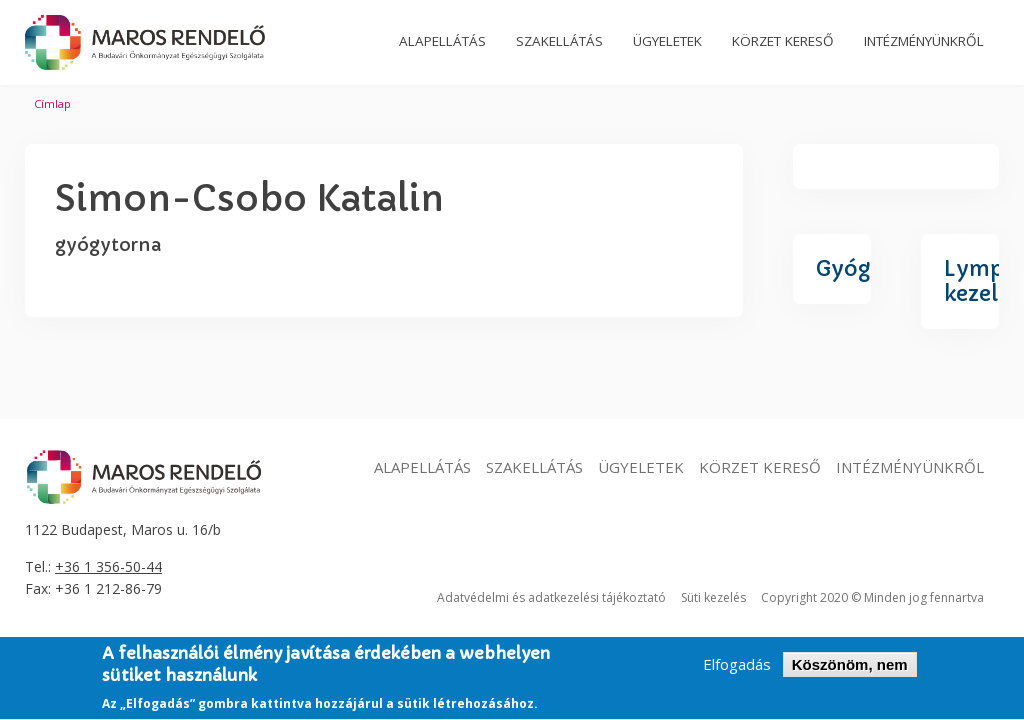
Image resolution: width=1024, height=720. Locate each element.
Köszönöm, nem (850, 671)
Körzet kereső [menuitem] (783, 41)
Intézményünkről (910, 467)
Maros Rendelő (145, 42)
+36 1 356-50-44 (108, 566)
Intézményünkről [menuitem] (924, 41)
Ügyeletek (641, 467)
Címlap (52, 103)
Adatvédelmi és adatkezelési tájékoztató (551, 597)
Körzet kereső (760, 467)
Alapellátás (422, 467)
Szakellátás (534, 467)
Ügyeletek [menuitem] (667, 41)
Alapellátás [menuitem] (442, 41)
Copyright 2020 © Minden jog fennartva (872, 597)
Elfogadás (737, 671)
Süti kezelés (713, 597)
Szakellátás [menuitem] (559, 41)
